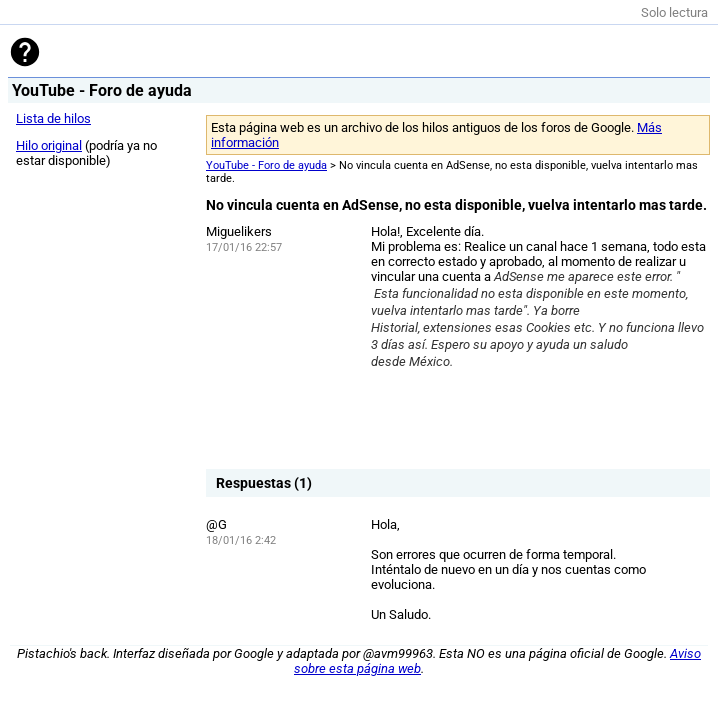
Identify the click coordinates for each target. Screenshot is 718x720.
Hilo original (49, 145)
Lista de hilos (53, 118)
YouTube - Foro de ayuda (266, 165)
